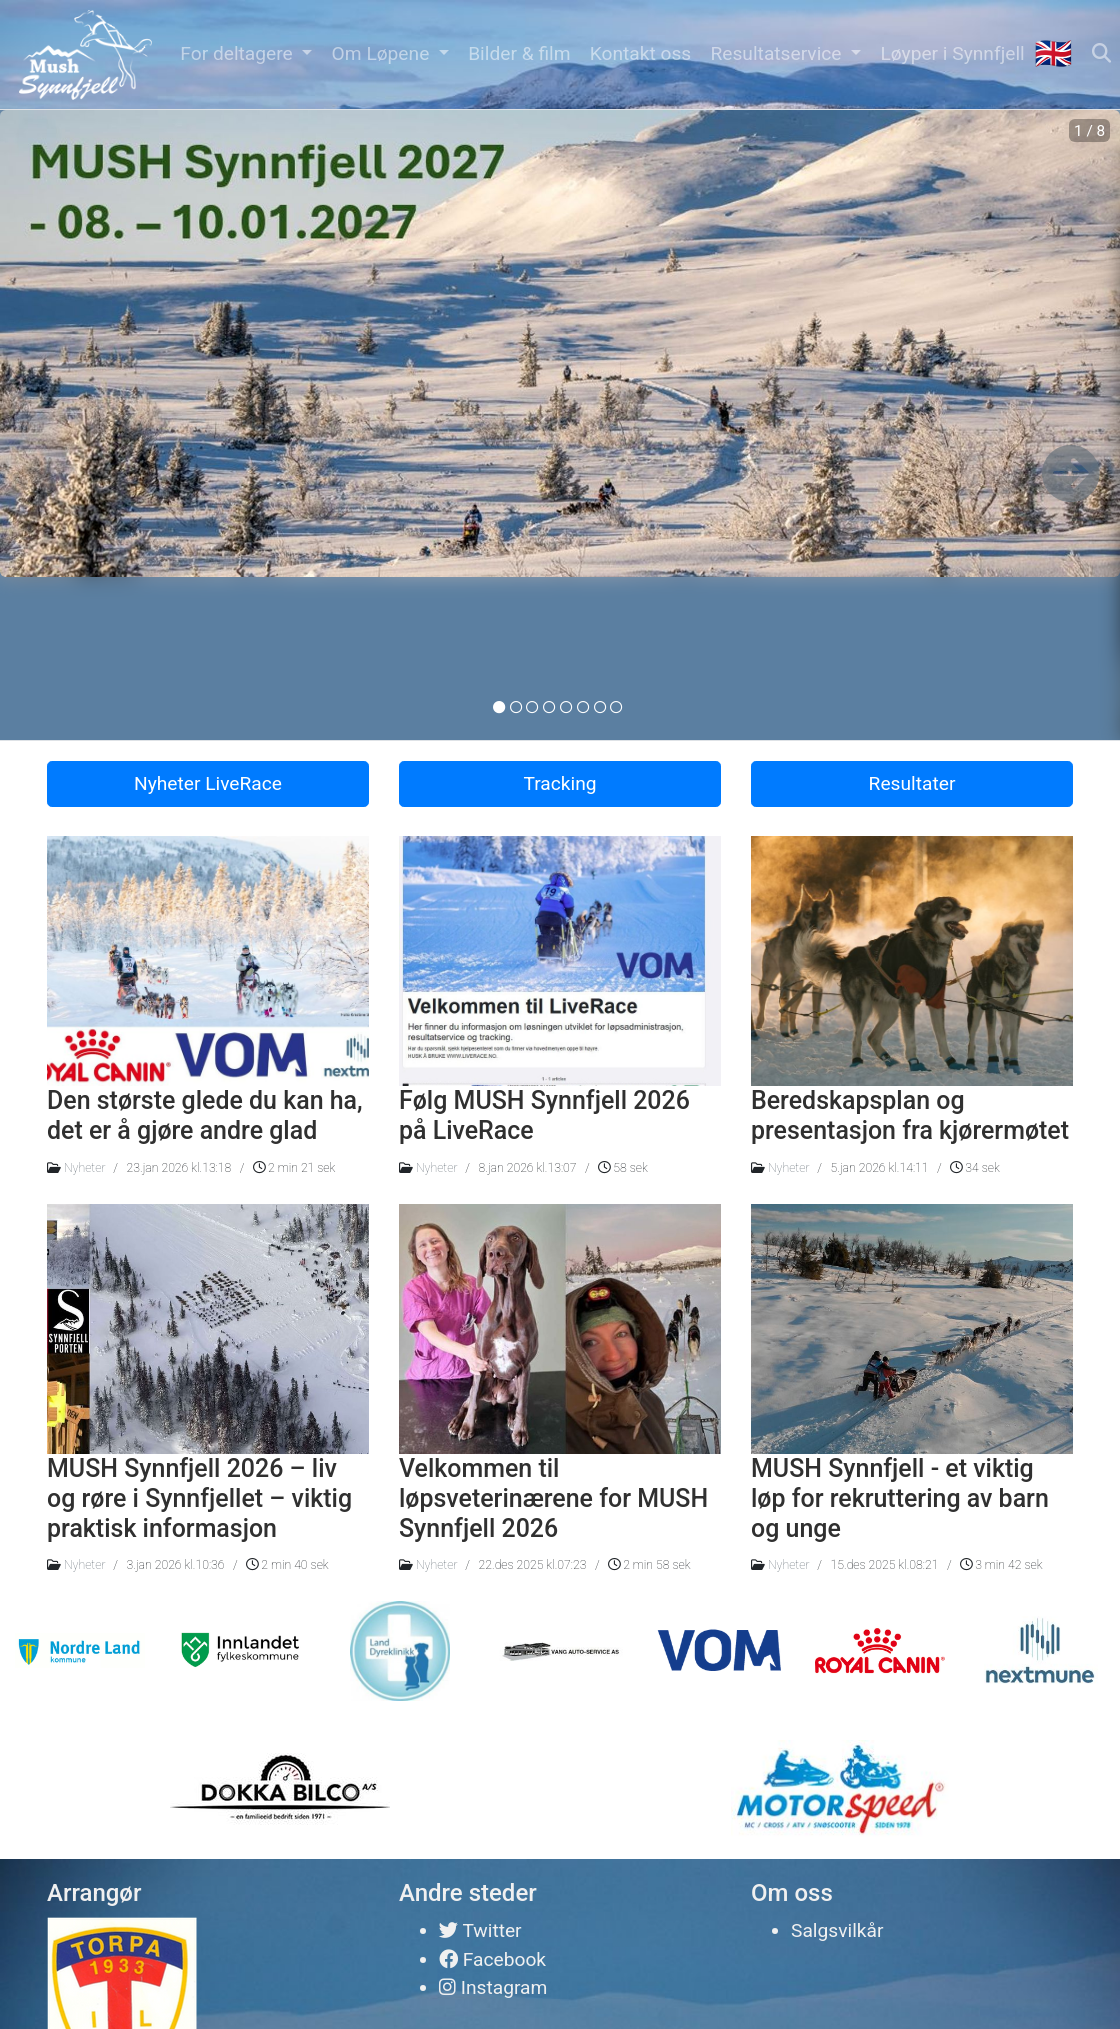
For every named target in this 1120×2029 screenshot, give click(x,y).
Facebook (492, 1959)
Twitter (480, 1930)
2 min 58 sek (649, 1565)
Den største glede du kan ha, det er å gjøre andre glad (205, 1115)
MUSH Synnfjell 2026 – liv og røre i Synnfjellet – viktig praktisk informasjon (199, 1498)
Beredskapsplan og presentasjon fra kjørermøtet (910, 1115)
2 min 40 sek (287, 1565)
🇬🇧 (1053, 53)
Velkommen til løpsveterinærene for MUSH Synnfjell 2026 (553, 1498)
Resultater (912, 783)
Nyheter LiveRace (208, 783)
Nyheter (85, 1168)
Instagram (493, 1987)
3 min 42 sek (1001, 1565)
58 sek (622, 1168)
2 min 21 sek (294, 1168)
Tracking (559, 783)
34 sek (974, 1168)
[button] (246, 55)
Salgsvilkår (837, 1930)
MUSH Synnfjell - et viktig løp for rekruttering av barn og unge (900, 1498)
